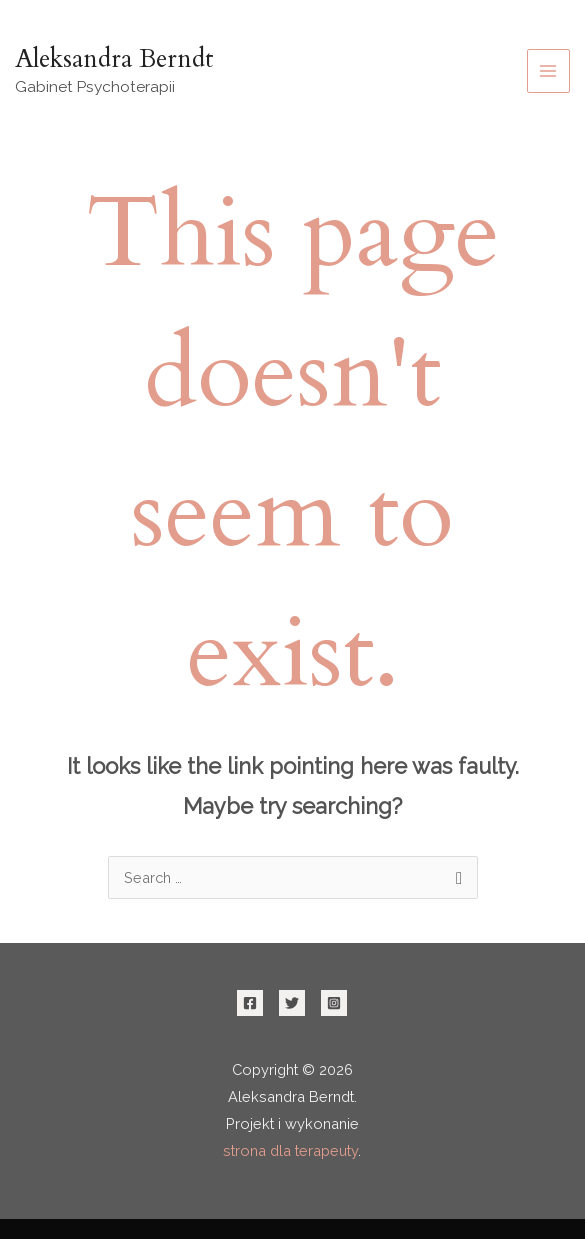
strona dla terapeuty (290, 1150)
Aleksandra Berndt (114, 59)
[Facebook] (250, 1003)
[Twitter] (292, 1003)
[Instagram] (334, 1003)
